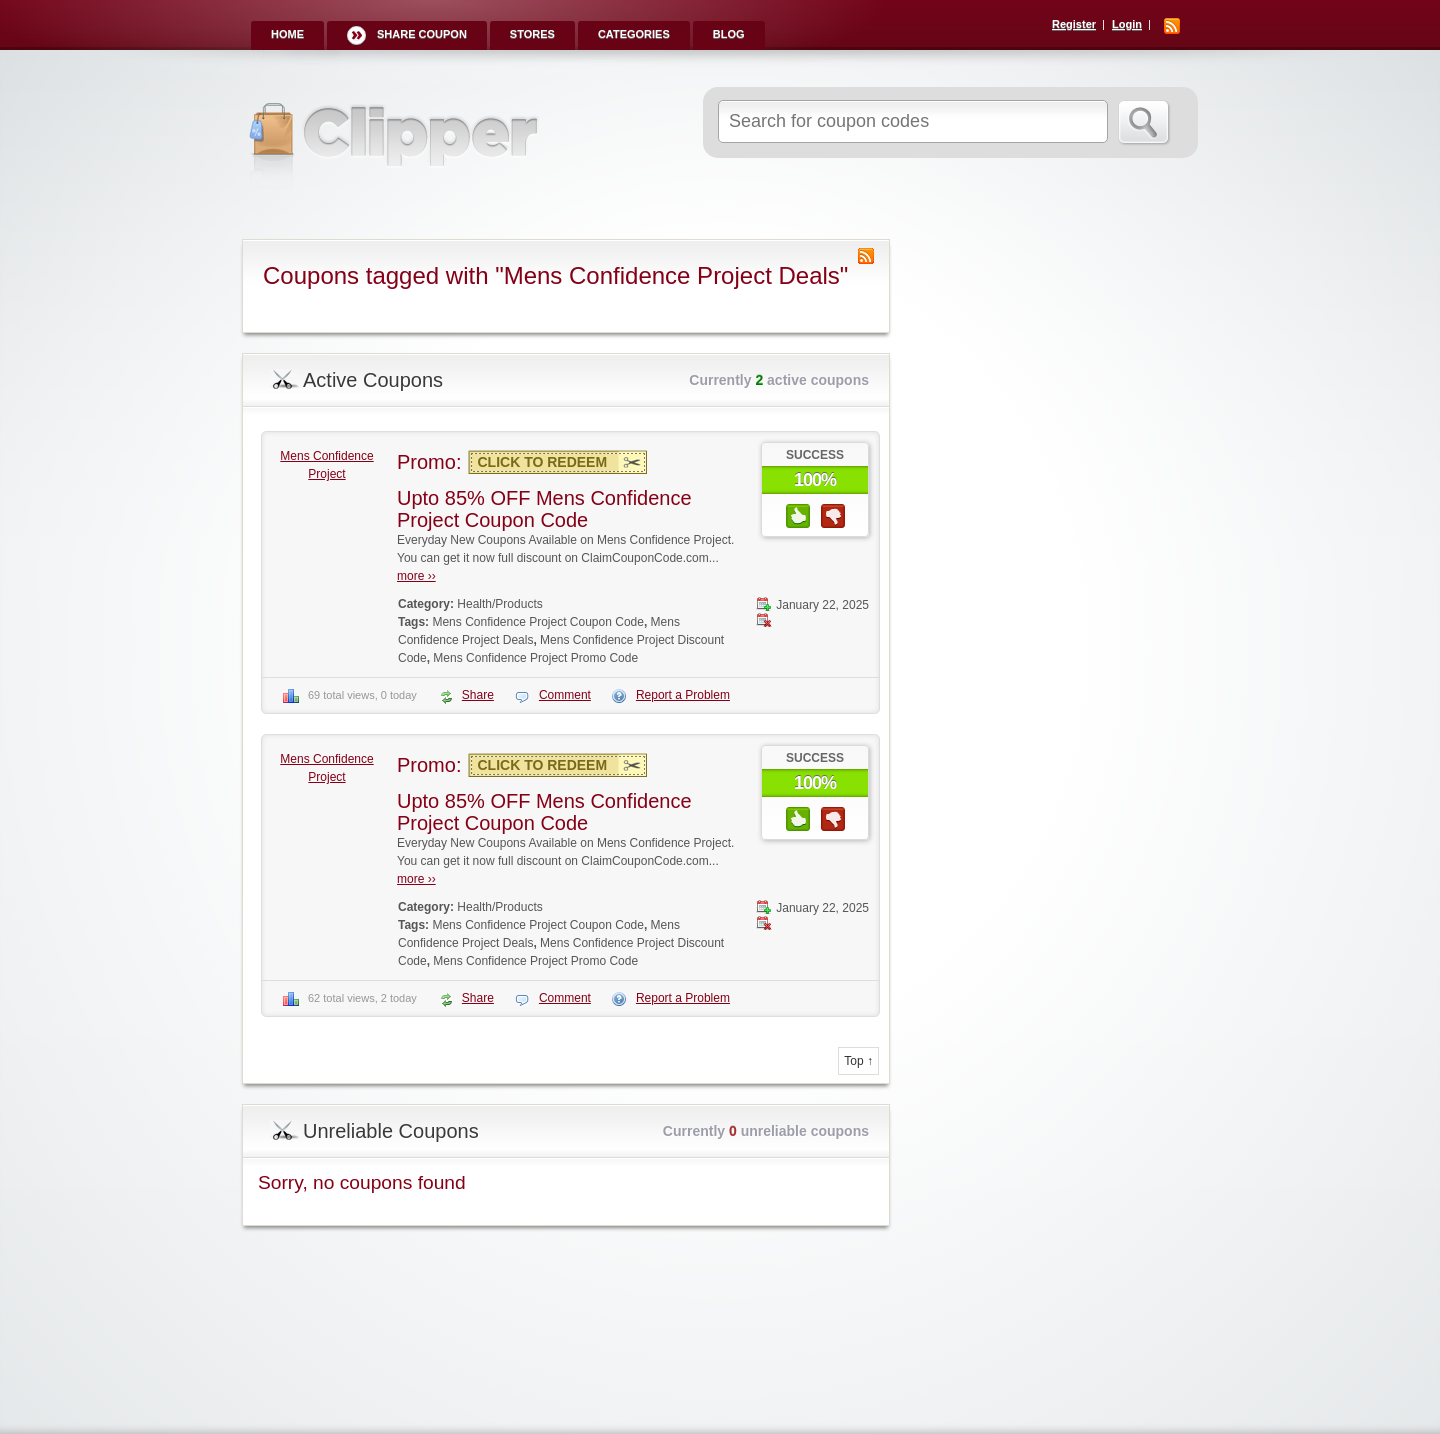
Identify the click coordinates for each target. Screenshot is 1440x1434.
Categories (634, 34)
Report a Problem (683, 695)
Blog (729, 34)
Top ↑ (858, 1061)
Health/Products (499, 604)
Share (478, 695)
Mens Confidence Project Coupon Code (537, 622)
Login (1127, 24)
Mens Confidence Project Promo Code (535, 658)
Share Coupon (422, 34)
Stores (532, 34)
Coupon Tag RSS (866, 256)
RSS (1172, 26)
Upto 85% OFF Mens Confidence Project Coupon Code (544, 509)
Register (1074, 24)
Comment (565, 695)
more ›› (416, 576)
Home (287, 34)
